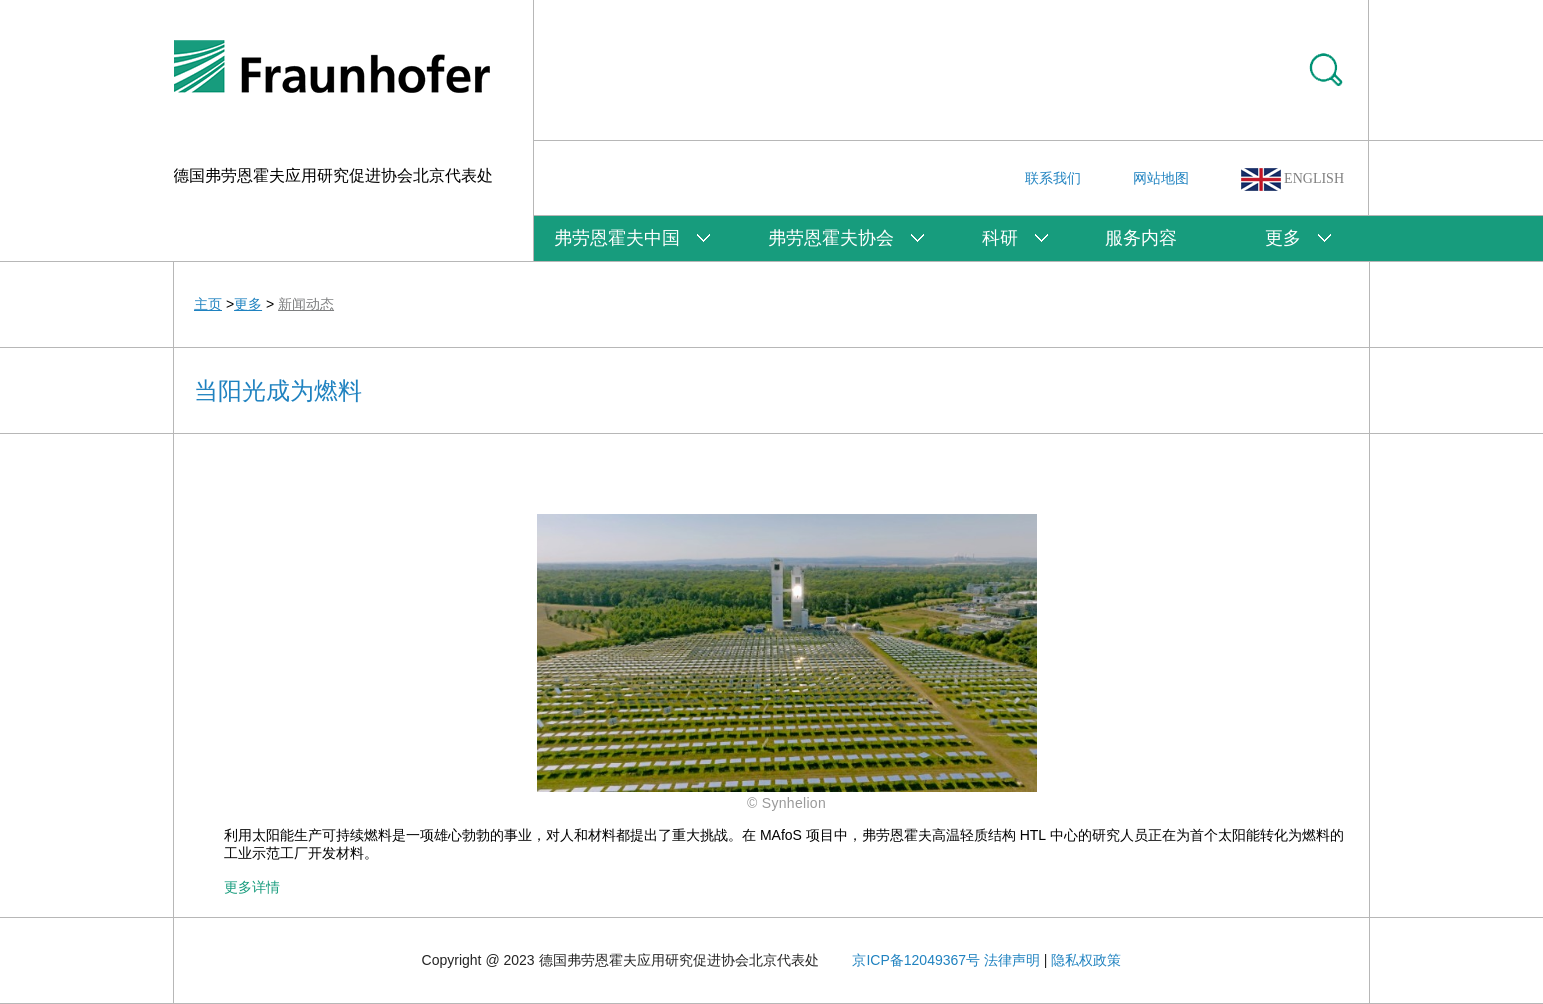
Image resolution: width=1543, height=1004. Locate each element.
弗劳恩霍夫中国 (617, 238)
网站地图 (1161, 178)
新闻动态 (306, 304)
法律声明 (1012, 960)
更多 (1283, 238)
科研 (1000, 238)
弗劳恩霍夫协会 (831, 238)
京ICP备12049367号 (916, 960)
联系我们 (1053, 178)
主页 (208, 304)
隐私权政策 (1086, 960)
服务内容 (1141, 238)
